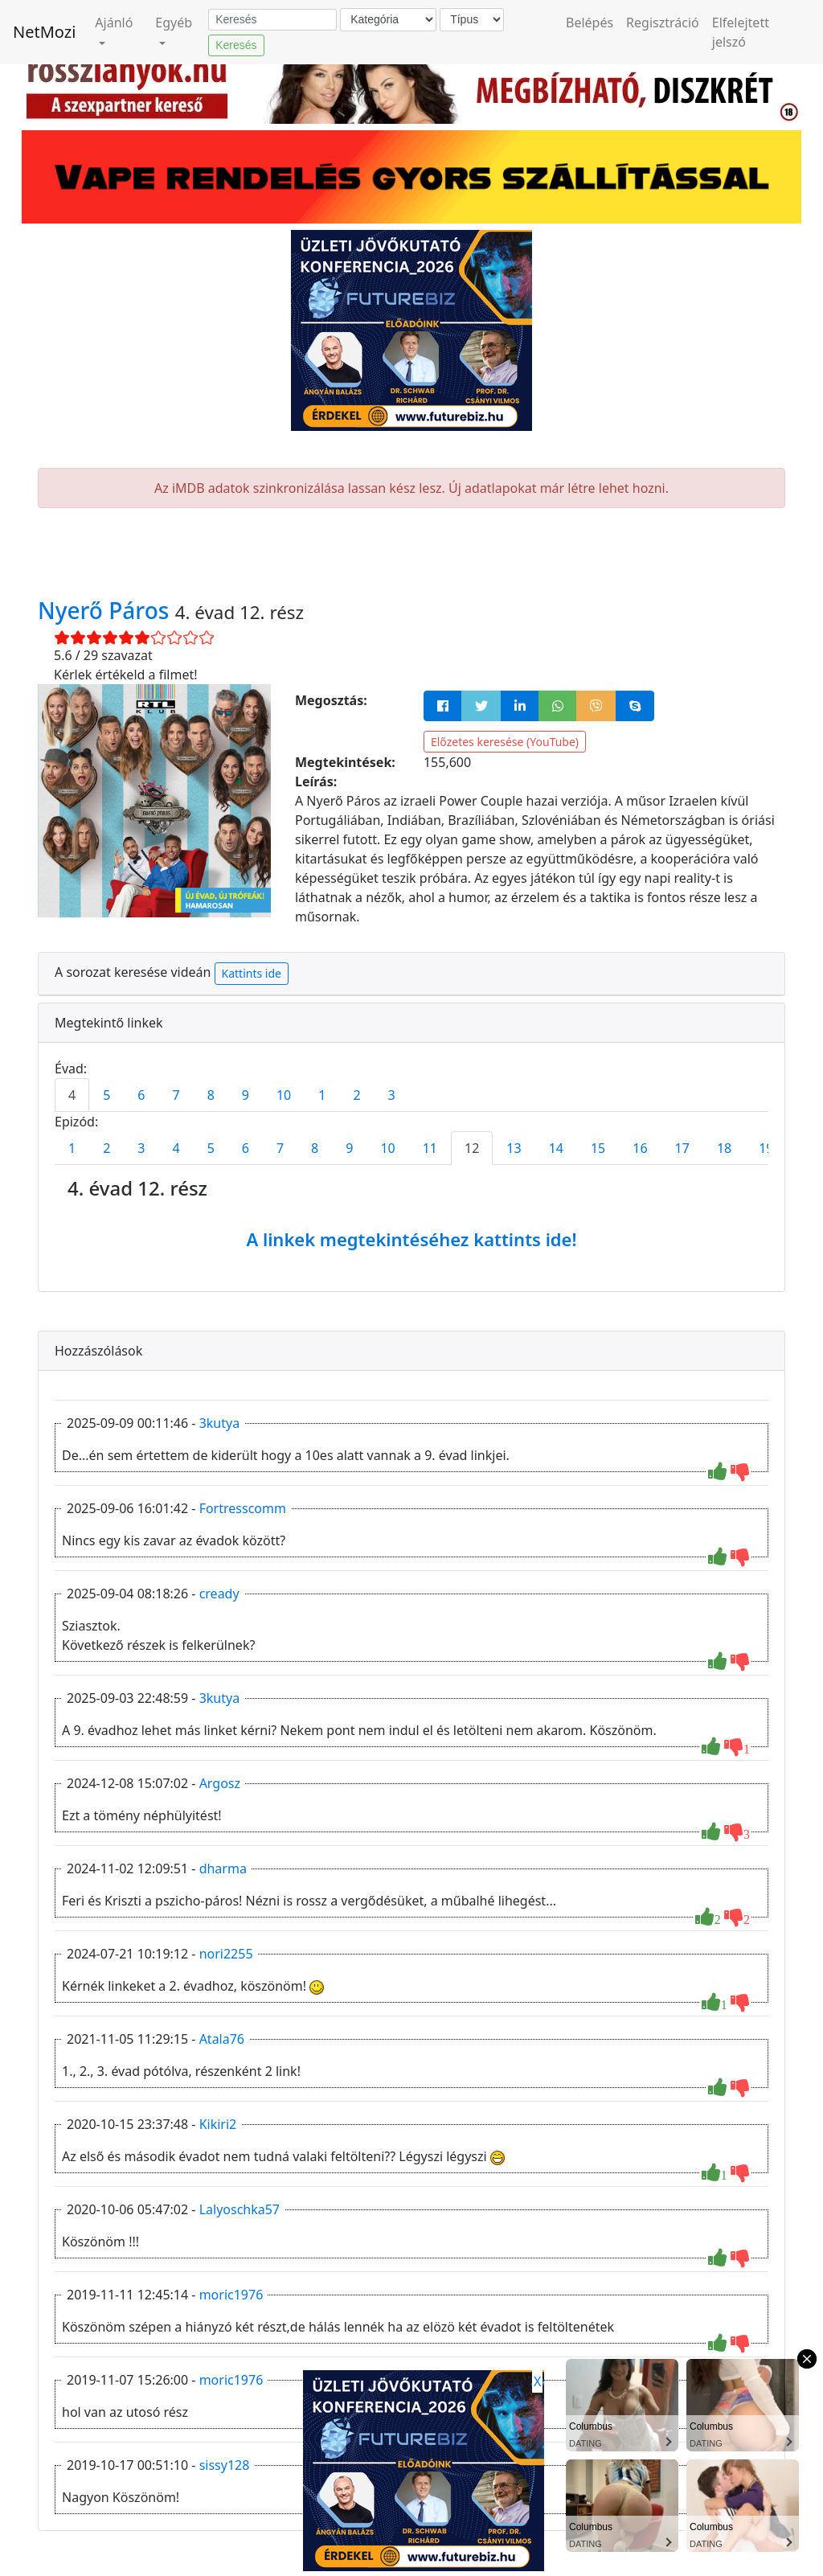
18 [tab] (724, 1148)
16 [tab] (640, 1148)
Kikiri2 (218, 2124)
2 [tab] (356, 1095)
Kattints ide (251, 973)
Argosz (219, 1783)
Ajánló (114, 22)
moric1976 (231, 2294)
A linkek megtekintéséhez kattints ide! (411, 1239)
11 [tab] (430, 1148)
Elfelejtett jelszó (740, 32)
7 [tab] (175, 1095)
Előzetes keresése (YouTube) (505, 741)
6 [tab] (141, 1095)
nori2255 (226, 1954)
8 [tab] (211, 1095)
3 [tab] (391, 1095)
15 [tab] (598, 1148)
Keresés (235, 45)
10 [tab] (283, 1095)
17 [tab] (682, 1148)
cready (219, 1593)
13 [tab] (513, 1148)
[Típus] (472, 19)
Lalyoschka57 (239, 2209)
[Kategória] (388, 19)
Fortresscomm (242, 1508)
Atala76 (221, 2039)
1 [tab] (322, 1095)
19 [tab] (766, 1148)
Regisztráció (662, 22)
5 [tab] (106, 1095)
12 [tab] (472, 1148)
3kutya (219, 1423)
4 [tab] (72, 1095)
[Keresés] (272, 20)
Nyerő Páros (106, 610)
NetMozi (44, 32)
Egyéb (173, 22)
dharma (223, 1868)
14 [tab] (556, 1148)
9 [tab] (245, 1095)
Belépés (589, 22)
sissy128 (224, 2465)
